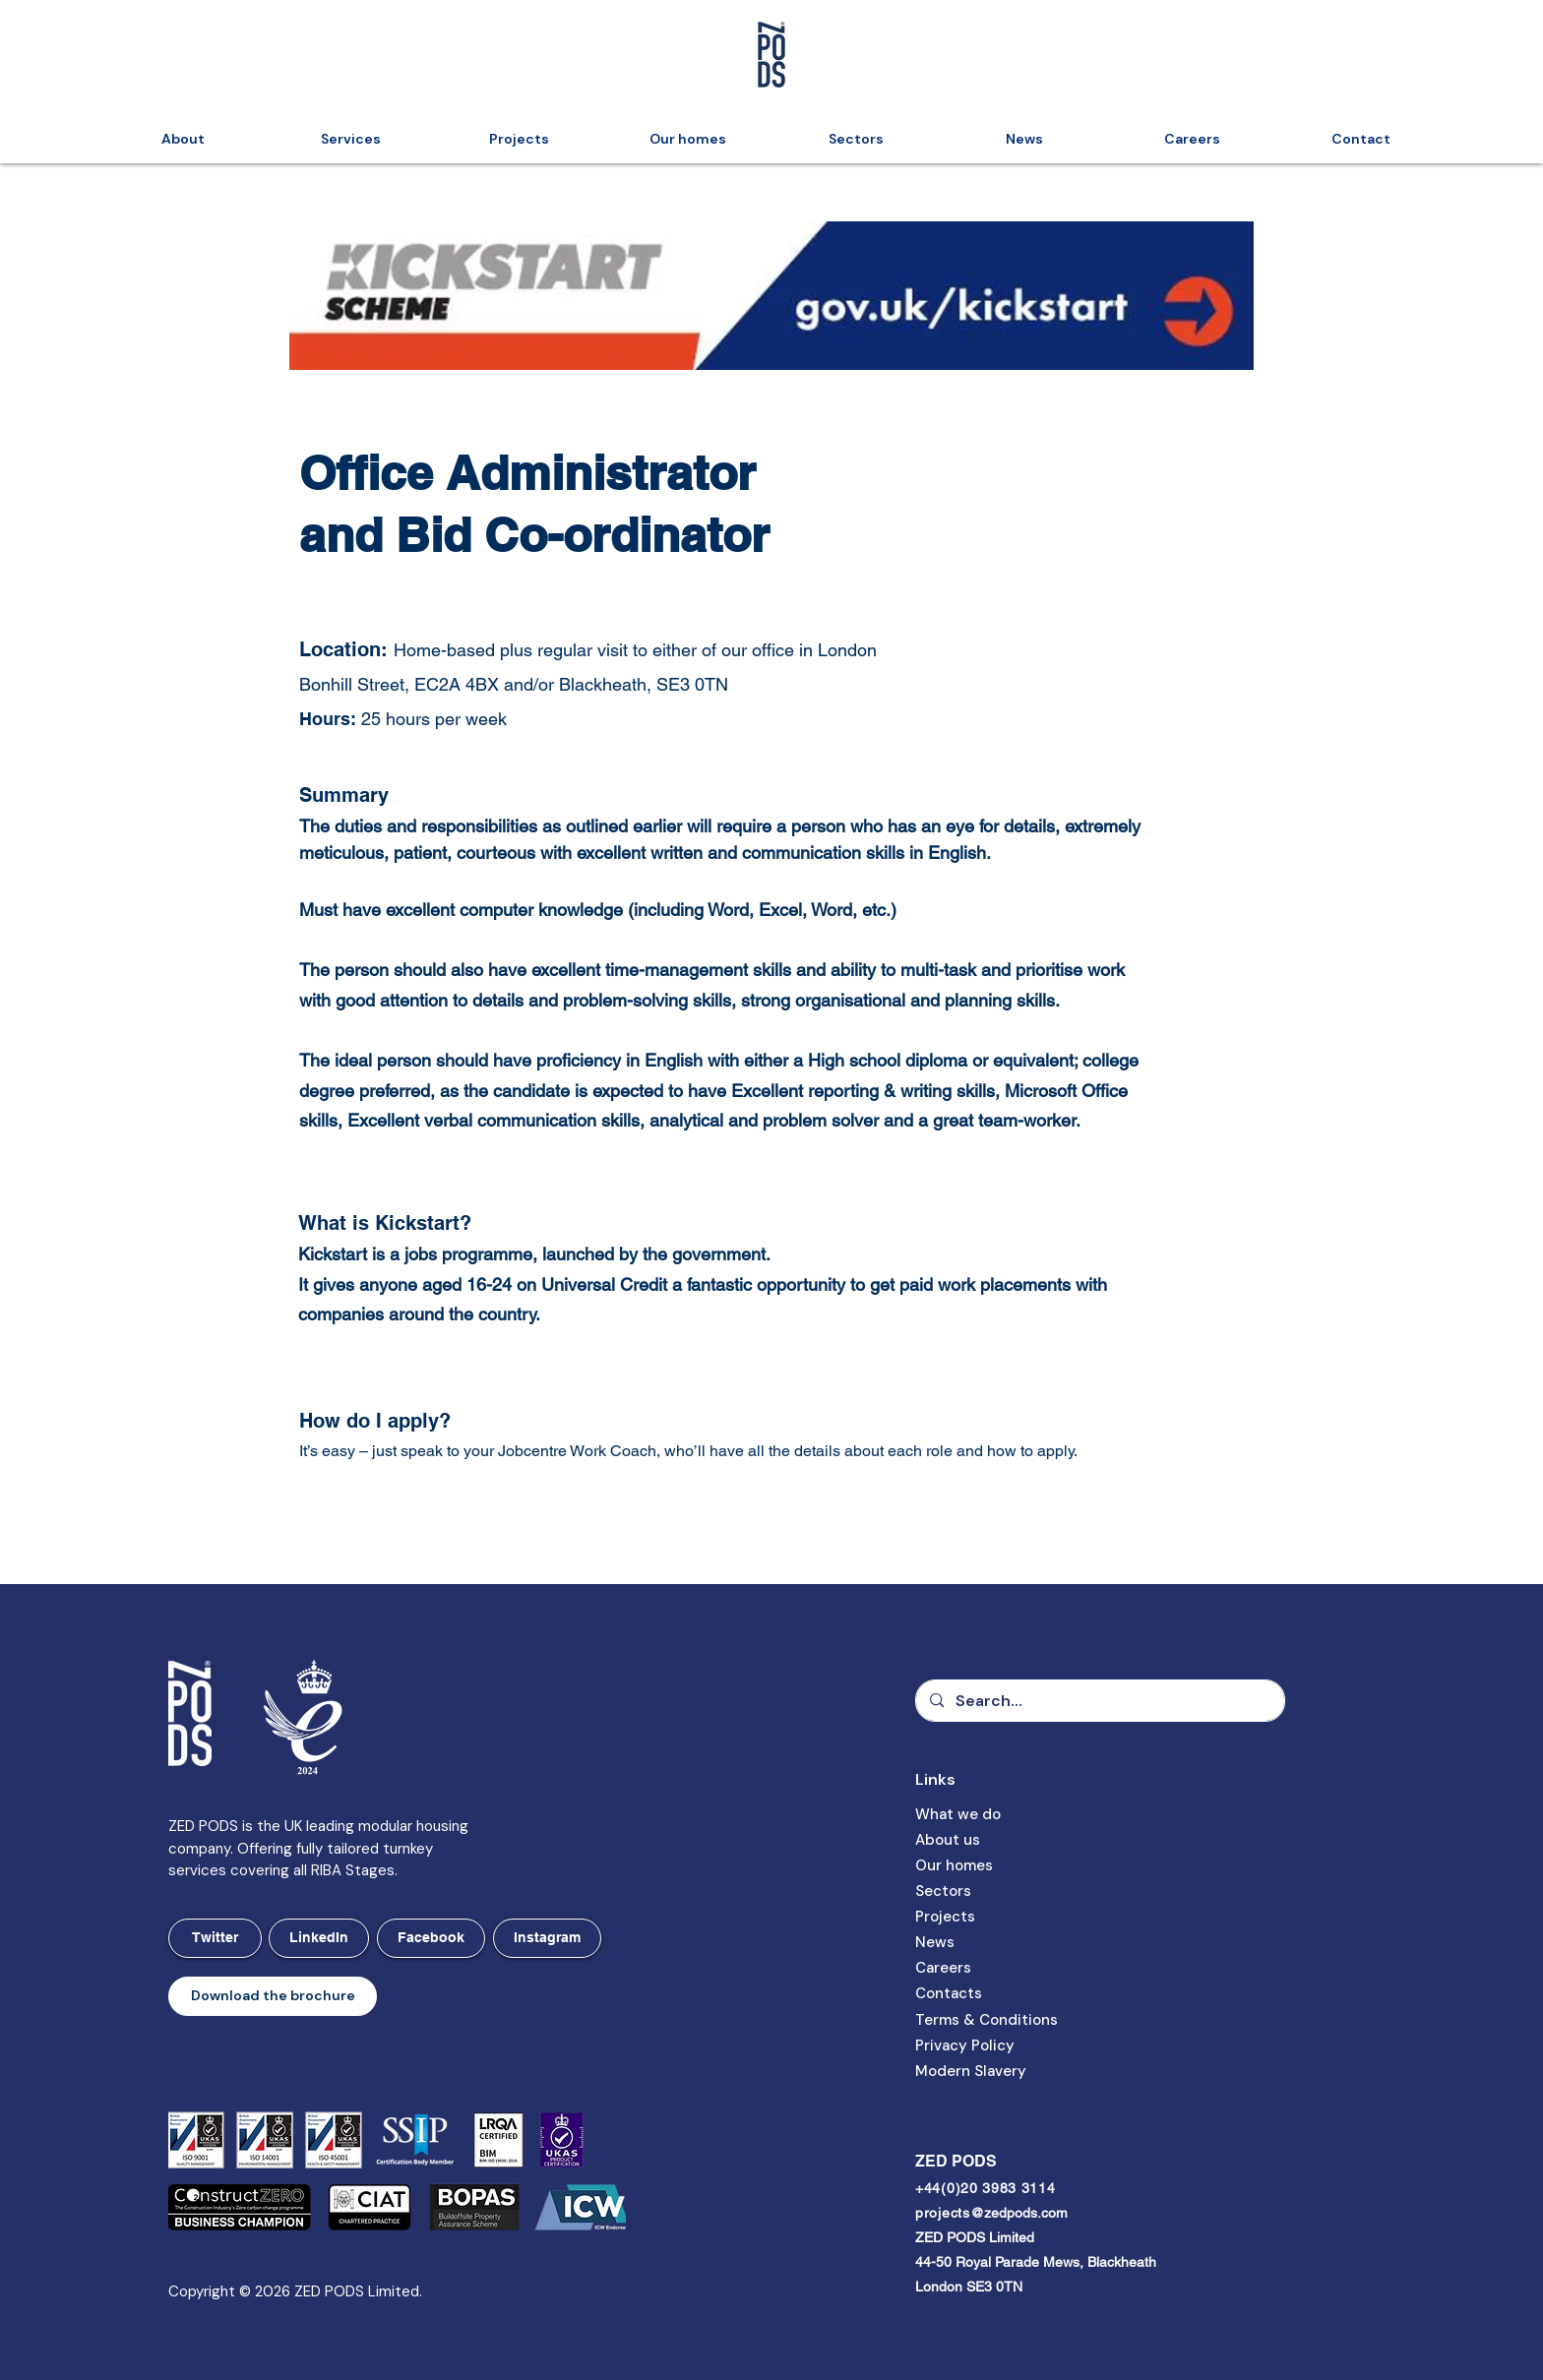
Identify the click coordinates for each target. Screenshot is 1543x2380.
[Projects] (979, 1917)
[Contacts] (979, 1994)
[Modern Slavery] (988, 2072)
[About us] (979, 1841)
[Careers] (979, 1969)
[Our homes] (979, 1866)
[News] (979, 1943)
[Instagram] (547, 1938)
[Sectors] (979, 1892)
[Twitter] (215, 1938)
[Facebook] (431, 1938)
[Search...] (1099, 1700)
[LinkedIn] (319, 1938)
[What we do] (979, 1815)
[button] (272, 1996)
